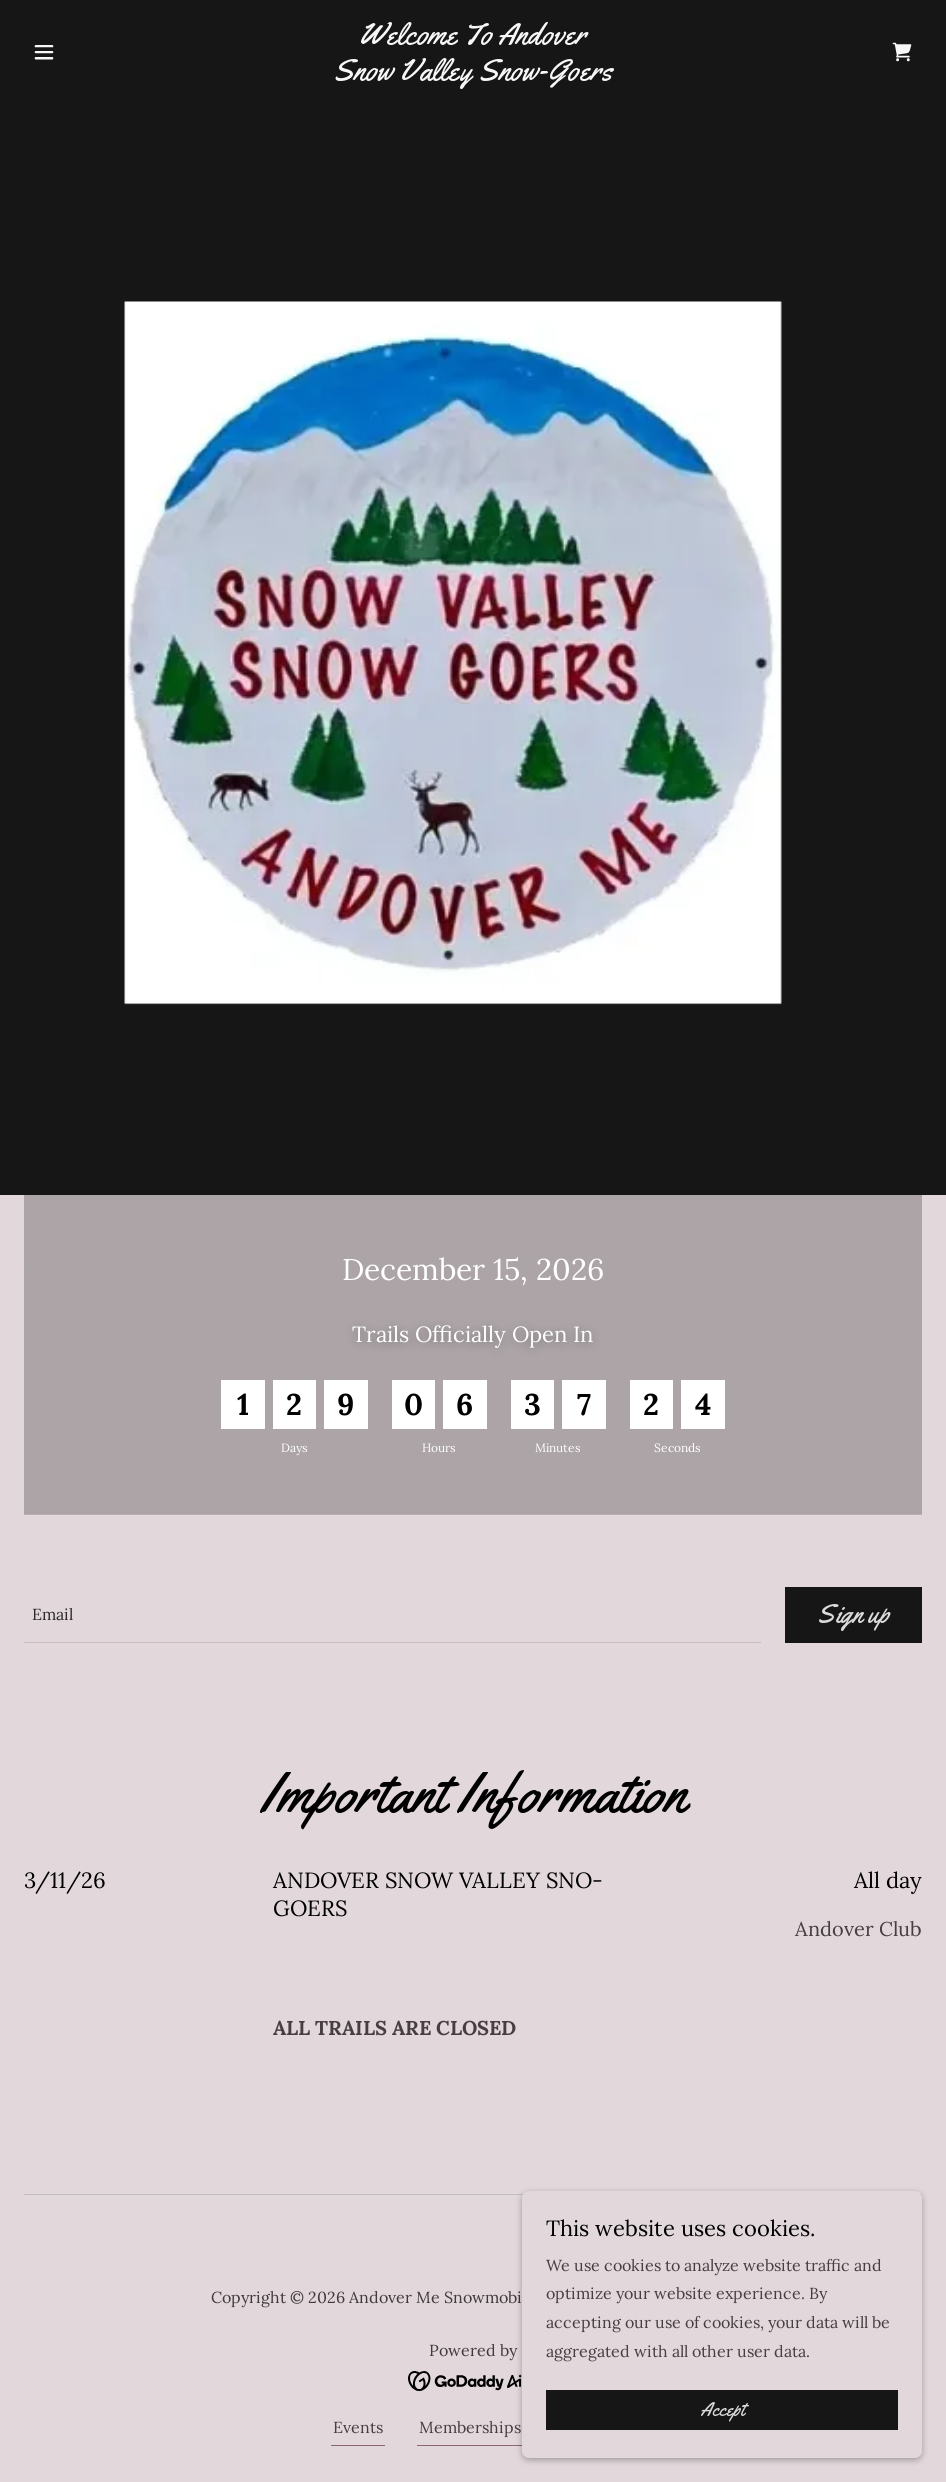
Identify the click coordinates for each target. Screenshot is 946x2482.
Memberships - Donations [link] (516, 2427)
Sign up (853, 1614)
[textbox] (392, 1615)
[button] (91, 52)
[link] (473, 74)
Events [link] (358, 2427)
